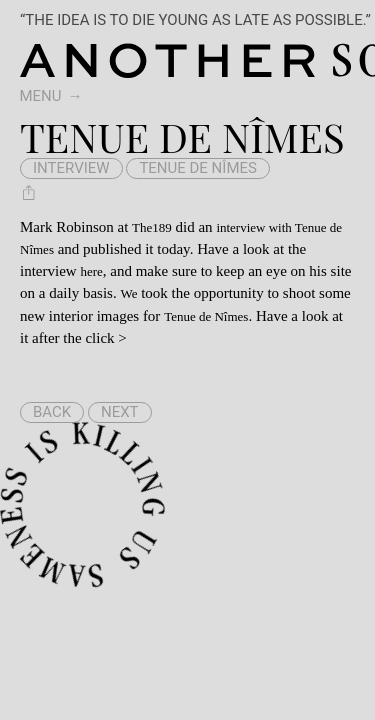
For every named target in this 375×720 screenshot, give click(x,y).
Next (120, 412)
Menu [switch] (41, 96)
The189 (152, 227)
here (91, 271)
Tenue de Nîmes (198, 168)
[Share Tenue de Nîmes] (29, 192)
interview (71, 168)
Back (52, 412)
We (128, 293)
